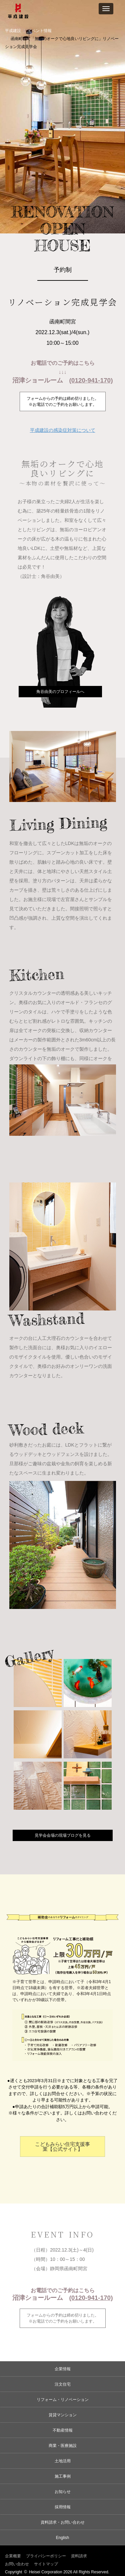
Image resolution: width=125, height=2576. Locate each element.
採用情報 (63, 2507)
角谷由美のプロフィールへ (60, 691)
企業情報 (63, 2369)
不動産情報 (63, 2430)
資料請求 (79, 2556)
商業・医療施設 (63, 2445)
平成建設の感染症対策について (62, 430)
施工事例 (63, 2476)
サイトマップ (46, 2564)
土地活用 (63, 2461)
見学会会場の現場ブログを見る (63, 1835)
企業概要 (13, 2556)
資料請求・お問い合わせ (63, 2522)
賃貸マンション (63, 2415)
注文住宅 (63, 2384)
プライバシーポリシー (46, 2556)
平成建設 (13, 30)
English (62, 2537)
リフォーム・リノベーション (63, 2399)
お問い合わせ (17, 2564)
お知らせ (63, 2491)
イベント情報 (40, 30)
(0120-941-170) (91, 380)
